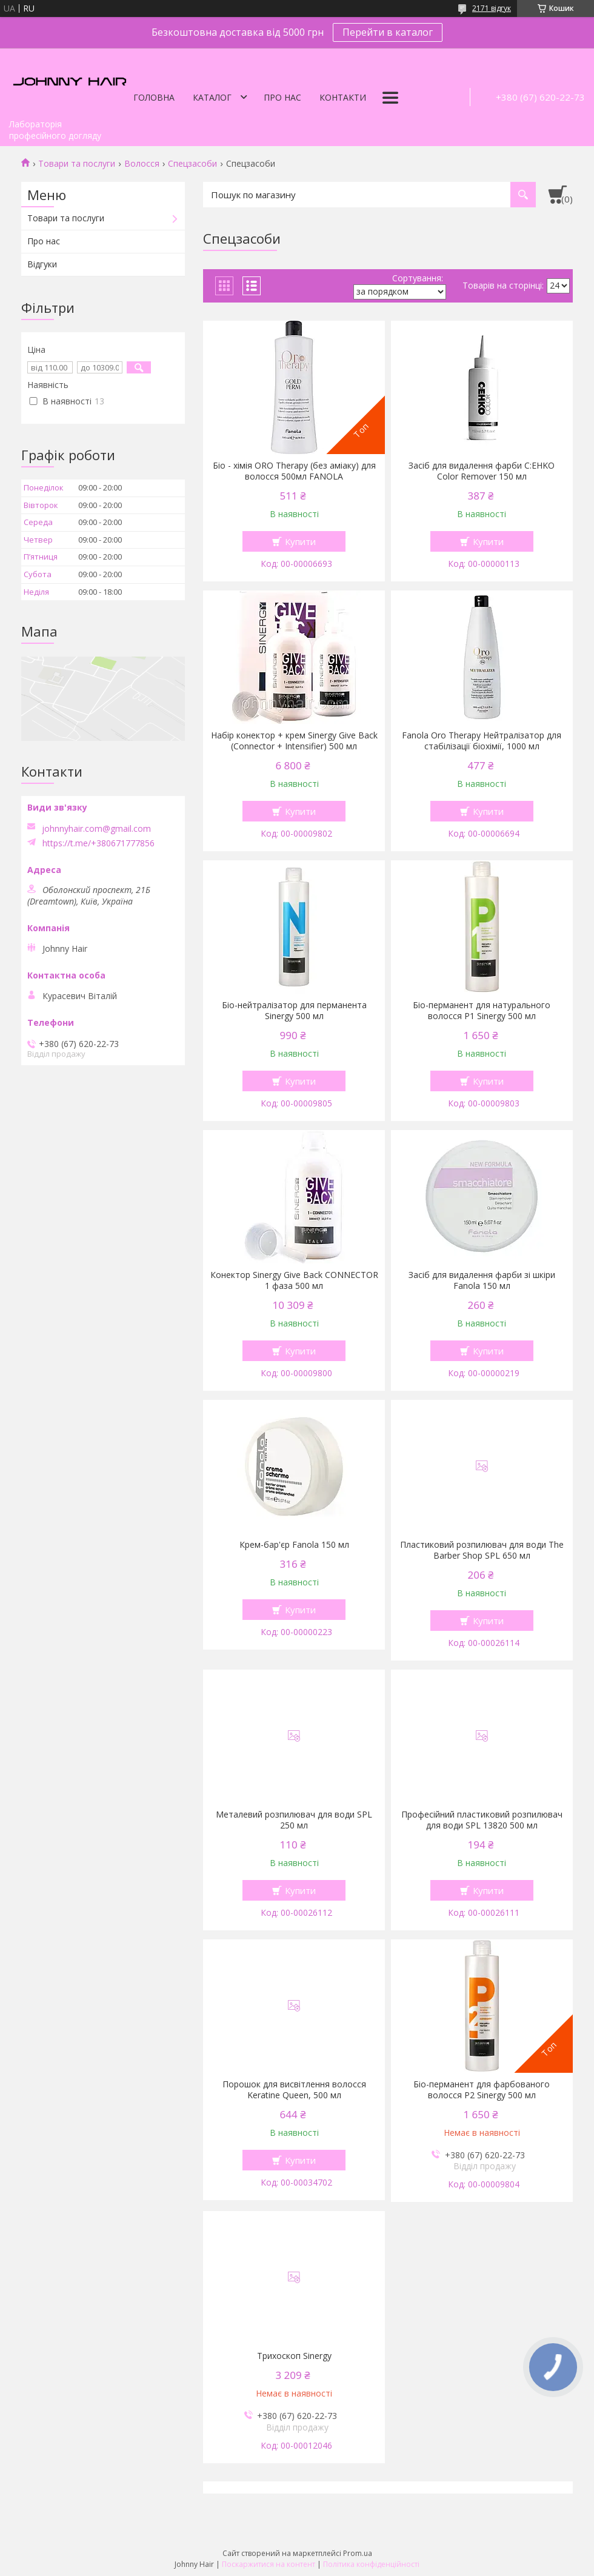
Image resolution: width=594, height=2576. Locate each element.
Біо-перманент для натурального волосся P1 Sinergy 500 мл (481, 1011)
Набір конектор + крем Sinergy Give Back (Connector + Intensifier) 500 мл (294, 741)
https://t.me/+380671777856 (98, 843)
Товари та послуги (76, 163)
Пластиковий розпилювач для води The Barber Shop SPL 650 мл (482, 1550)
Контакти (342, 97)
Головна (154, 97)
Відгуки (42, 264)
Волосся (141, 163)
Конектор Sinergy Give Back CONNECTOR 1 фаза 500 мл (294, 1280)
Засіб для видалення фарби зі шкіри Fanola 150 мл (482, 1280)
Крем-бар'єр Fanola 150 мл (294, 1544)
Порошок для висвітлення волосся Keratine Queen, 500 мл (294, 2090)
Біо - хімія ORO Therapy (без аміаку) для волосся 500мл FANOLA (294, 471)
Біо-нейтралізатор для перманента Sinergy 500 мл (294, 1011)
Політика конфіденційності (371, 2564)
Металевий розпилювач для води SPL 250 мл (294, 1820)
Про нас (282, 97)
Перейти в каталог (387, 32)
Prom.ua (357, 2553)
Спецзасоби (192, 163)
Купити (300, 541)
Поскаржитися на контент (268, 2564)
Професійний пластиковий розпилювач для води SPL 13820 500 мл (481, 1820)
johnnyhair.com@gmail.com (96, 828)
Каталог (212, 97)
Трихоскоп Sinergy (294, 2355)
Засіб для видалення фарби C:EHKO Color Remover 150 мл (482, 471)
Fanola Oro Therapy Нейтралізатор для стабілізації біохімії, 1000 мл (481, 741)
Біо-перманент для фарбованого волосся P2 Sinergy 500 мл (481, 2090)
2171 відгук (491, 8)
